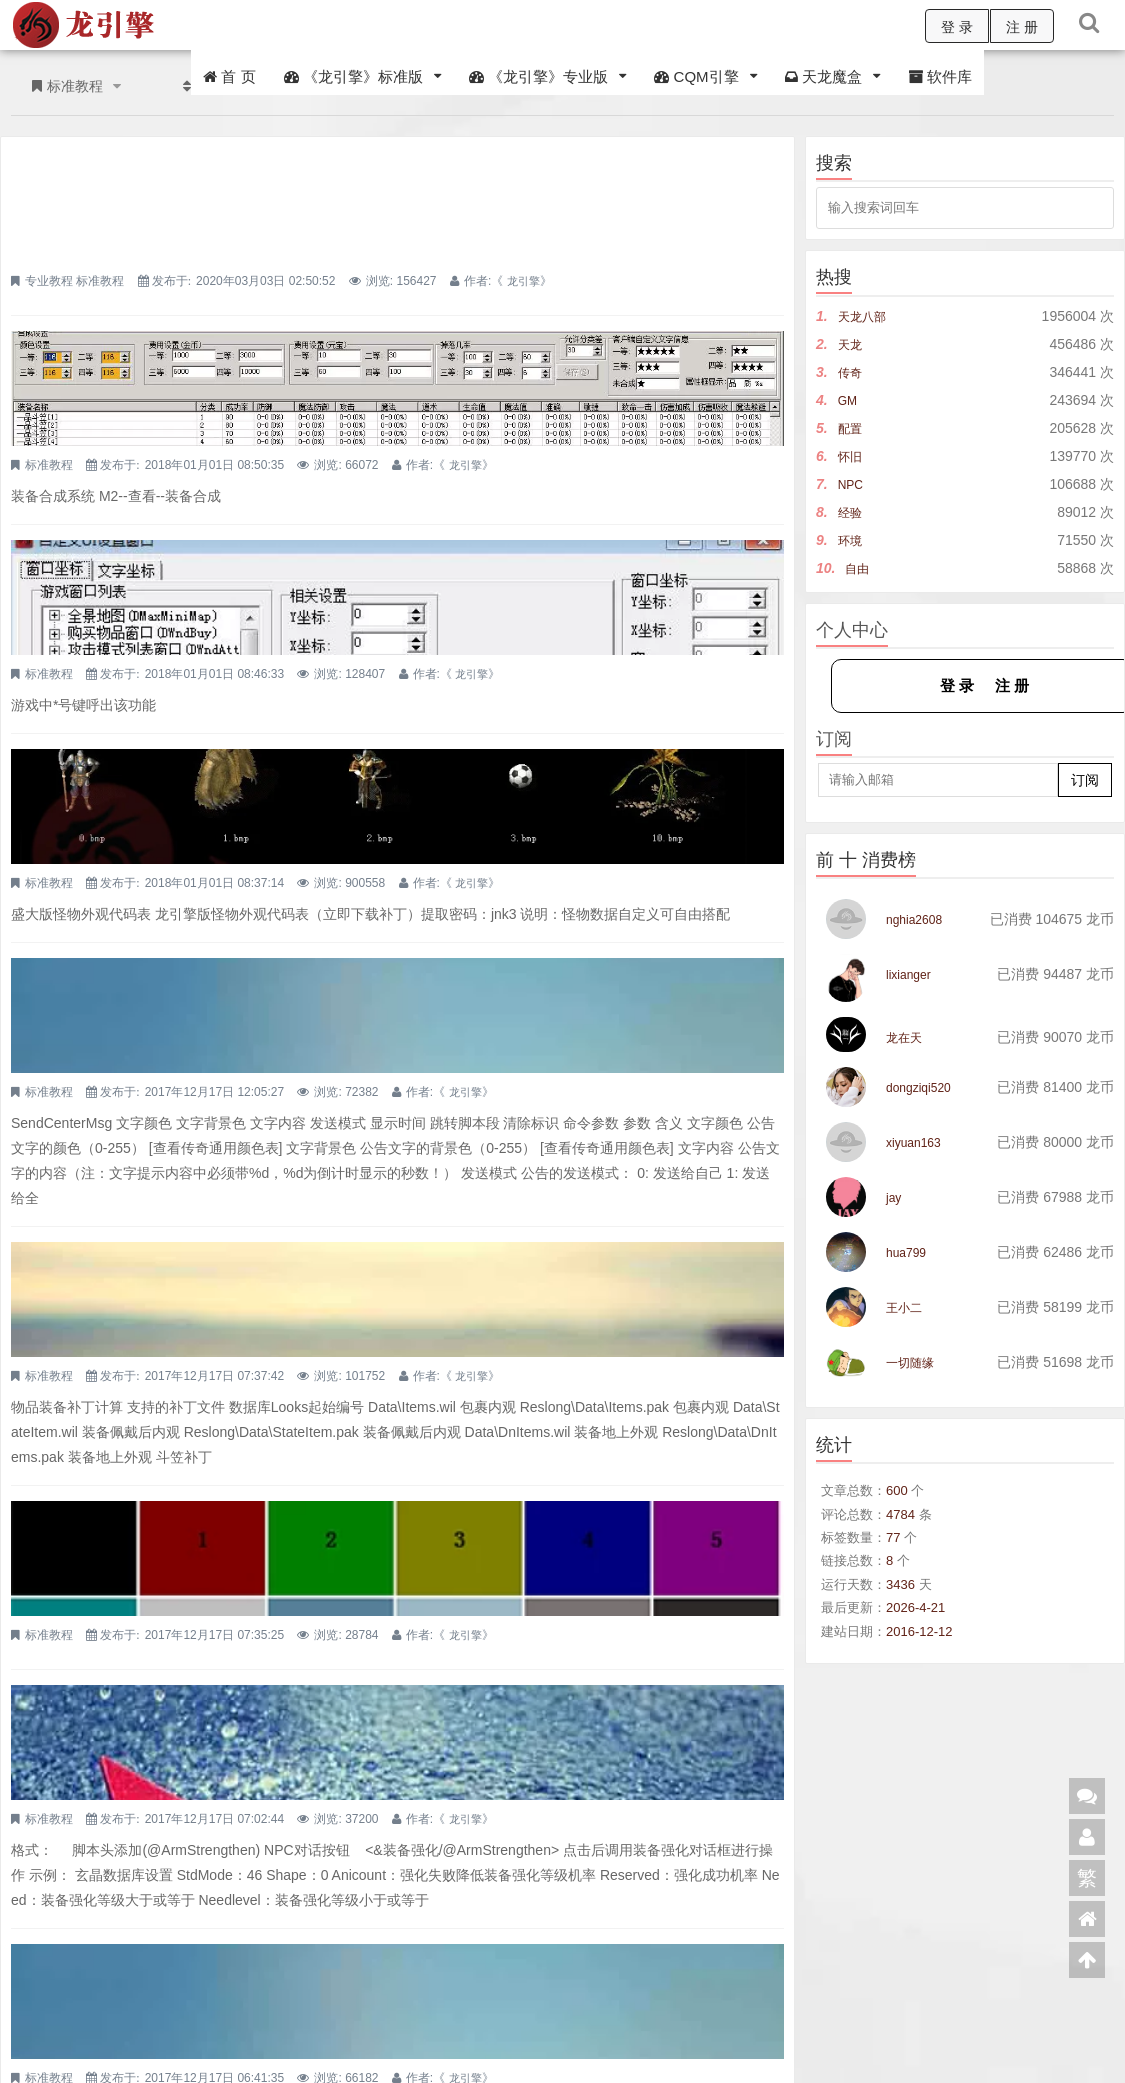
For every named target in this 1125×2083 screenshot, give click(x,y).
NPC (853, 484)
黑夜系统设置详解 (353, 1492)
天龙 (852, 344)
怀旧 (852, 456)
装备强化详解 (335, 1293)
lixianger (912, 974)
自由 (859, 568)
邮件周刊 (1025, 2041)
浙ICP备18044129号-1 (397, 2053)
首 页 (229, 76)
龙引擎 (299, 214)
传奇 (852, 372)
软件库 (940, 76)
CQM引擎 (696, 76)
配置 (852, 428)
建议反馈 (1101, 2041)
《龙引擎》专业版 (538, 76)
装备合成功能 (335, 308)
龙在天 (907, 1037)
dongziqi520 (924, 1087)
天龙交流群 (242, 2028)
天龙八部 (866, 316)
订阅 (1085, 780)
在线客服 (883, 2041)
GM (849, 400)
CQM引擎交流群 (145, 2028)
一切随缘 (914, 1362)
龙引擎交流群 (42, 2028)
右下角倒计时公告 (353, 749)
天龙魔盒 (823, 76)
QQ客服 (312, 2028)
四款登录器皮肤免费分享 (380, 162)
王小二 (907, 1307)
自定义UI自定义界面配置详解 (398, 454)
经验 (852, 512)
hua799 (909, 1252)
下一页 (743, 1928)
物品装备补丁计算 (353, 948)
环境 (852, 540)
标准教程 (370, 196)
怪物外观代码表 (344, 600)
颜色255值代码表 (350, 1147)
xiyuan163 (918, 1142)
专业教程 (319, 196)
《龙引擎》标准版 (353, 76)
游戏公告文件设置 (353, 1691)
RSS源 (954, 2041)
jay (895, 1197)
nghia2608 (918, 919)
